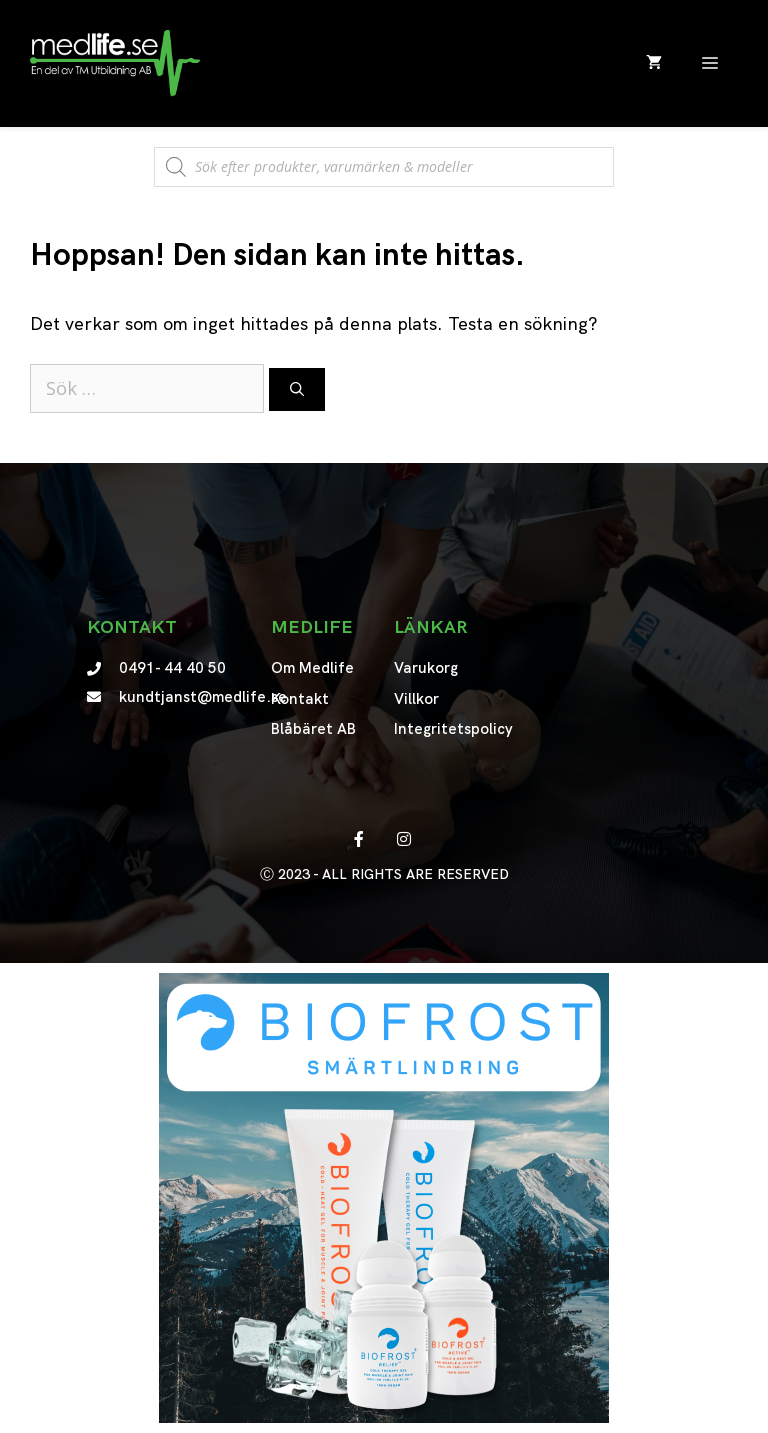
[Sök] (297, 389)
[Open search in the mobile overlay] (384, 157)
